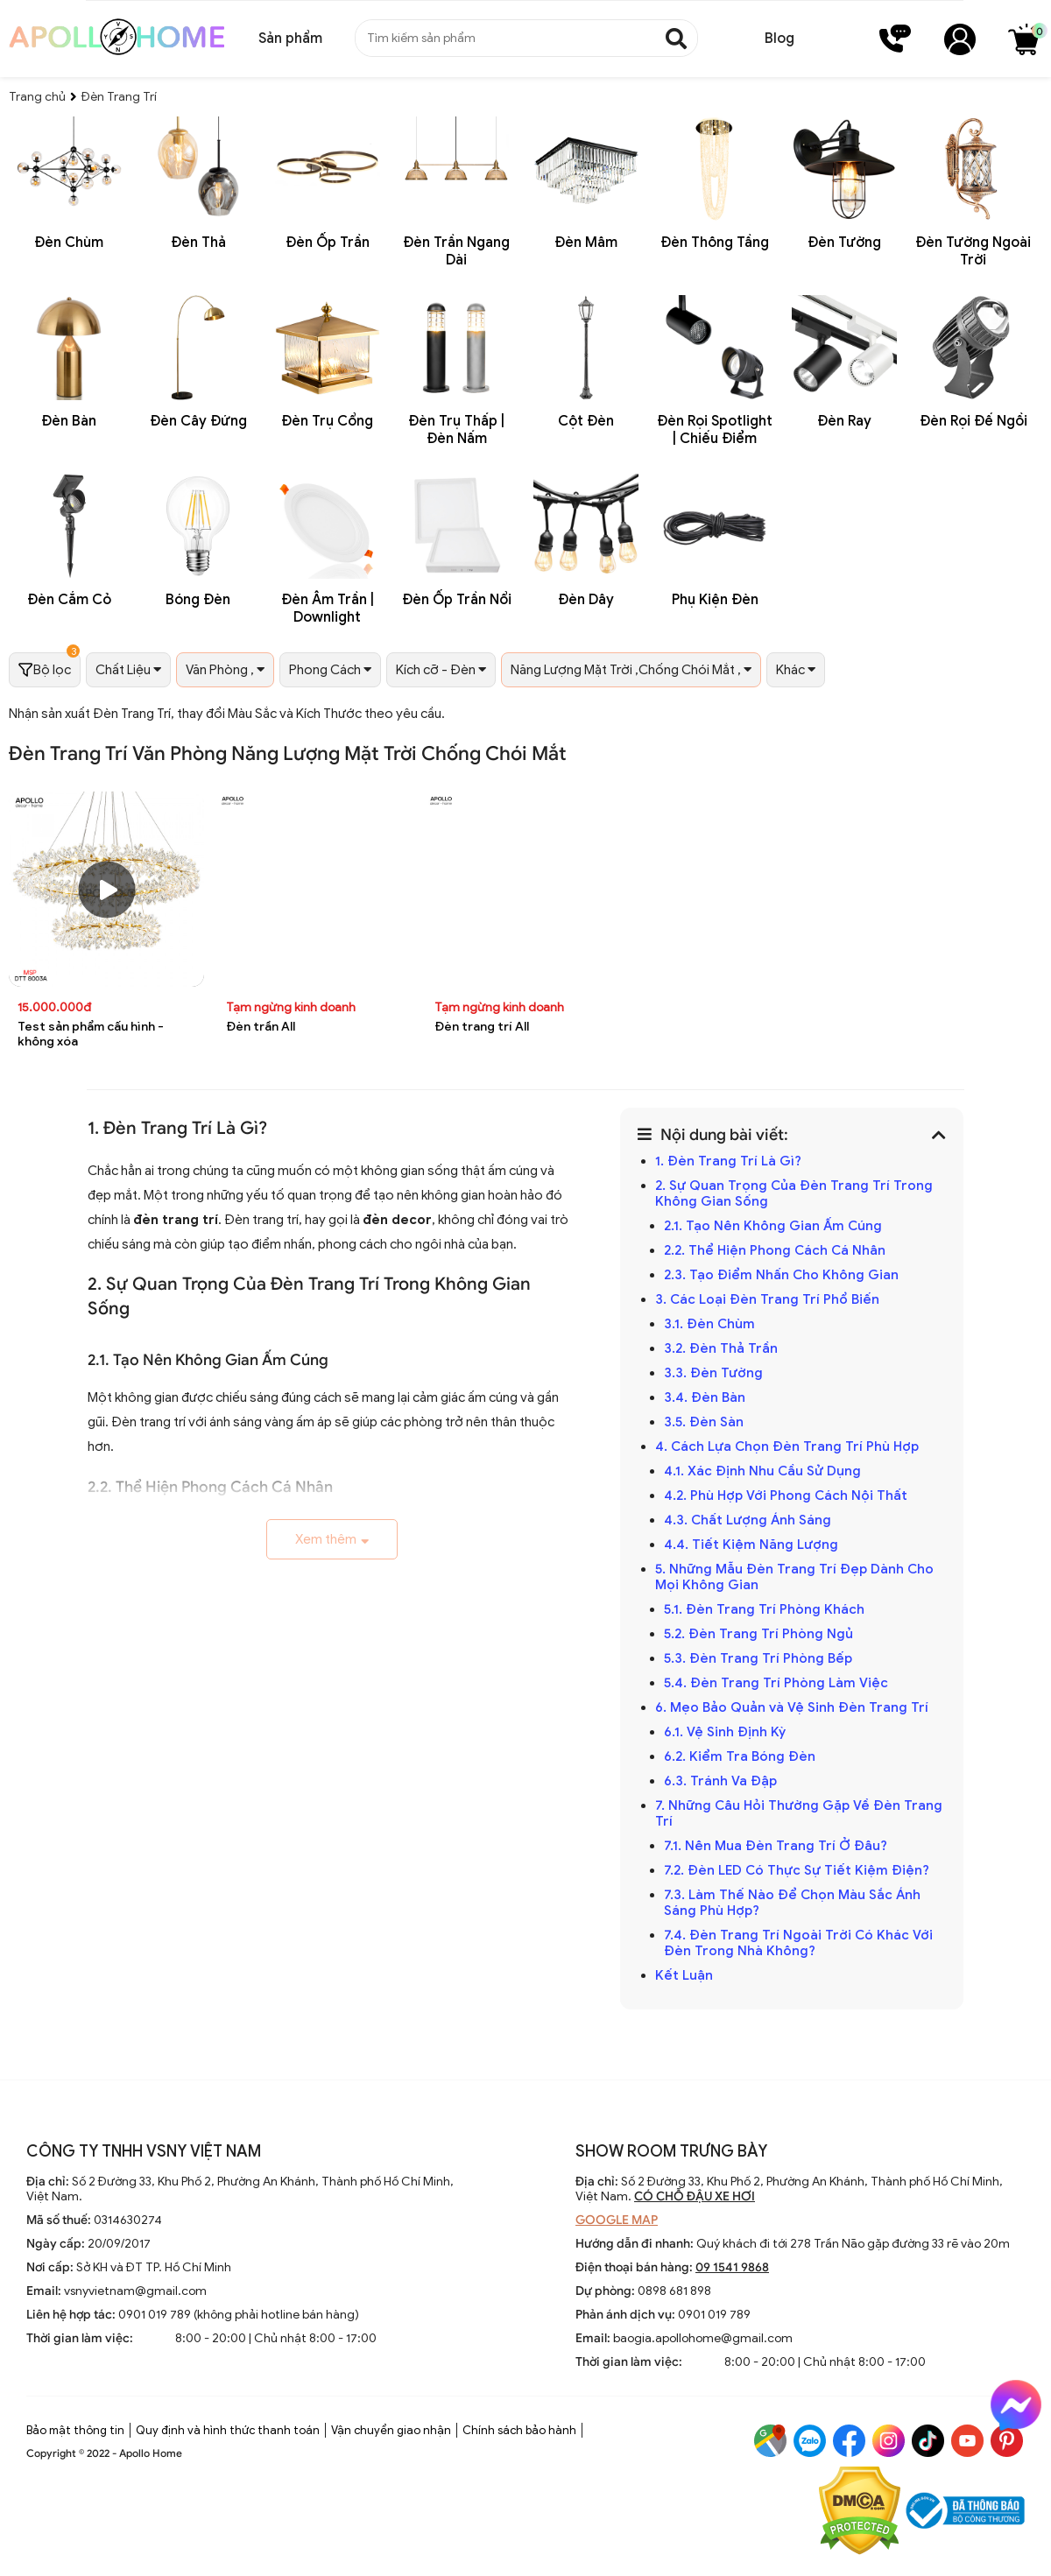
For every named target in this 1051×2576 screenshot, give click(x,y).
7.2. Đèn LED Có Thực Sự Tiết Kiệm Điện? (796, 1870)
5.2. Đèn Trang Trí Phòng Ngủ (760, 1634)
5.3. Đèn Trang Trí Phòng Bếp (758, 1658)
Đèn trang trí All (481, 1026)
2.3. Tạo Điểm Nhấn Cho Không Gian (781, 1275)
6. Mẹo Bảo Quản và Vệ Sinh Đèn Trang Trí (791, 1707)
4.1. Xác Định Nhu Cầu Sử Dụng (764, 1471)
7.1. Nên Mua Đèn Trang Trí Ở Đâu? (775, 1846)
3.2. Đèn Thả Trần (722, 1348)
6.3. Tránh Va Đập (722, 1781)
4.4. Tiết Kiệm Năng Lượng (753, 1544)
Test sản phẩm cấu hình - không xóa (91, 1034)
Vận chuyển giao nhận (391, 2430)
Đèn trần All (260, 1026)
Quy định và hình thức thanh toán (228, 2430)
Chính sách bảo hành (519, 2430)
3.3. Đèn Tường (715, 1373)
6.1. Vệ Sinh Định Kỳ (726, 1732)
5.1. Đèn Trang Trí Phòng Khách (764, 1609)
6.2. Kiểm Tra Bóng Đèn (739, 1756)
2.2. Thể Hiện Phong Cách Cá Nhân (774, 1250)
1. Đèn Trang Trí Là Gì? (728, 1161)
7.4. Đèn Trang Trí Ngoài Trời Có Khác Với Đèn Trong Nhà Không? (798, 1943)
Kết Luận (685, 1975)
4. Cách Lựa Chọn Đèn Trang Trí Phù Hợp (787, 1446)
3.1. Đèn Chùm (709, 1324)
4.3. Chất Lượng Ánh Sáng (749, 1520)
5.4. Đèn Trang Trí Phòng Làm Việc (776, 1683)
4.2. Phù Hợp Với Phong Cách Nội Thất (787, 1495)
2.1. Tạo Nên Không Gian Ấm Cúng (774, 1226)
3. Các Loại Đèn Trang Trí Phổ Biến (767, 1299)
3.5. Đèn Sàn (705, 1422)
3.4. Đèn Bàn (704, 1397)
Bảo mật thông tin (75, 2430)
